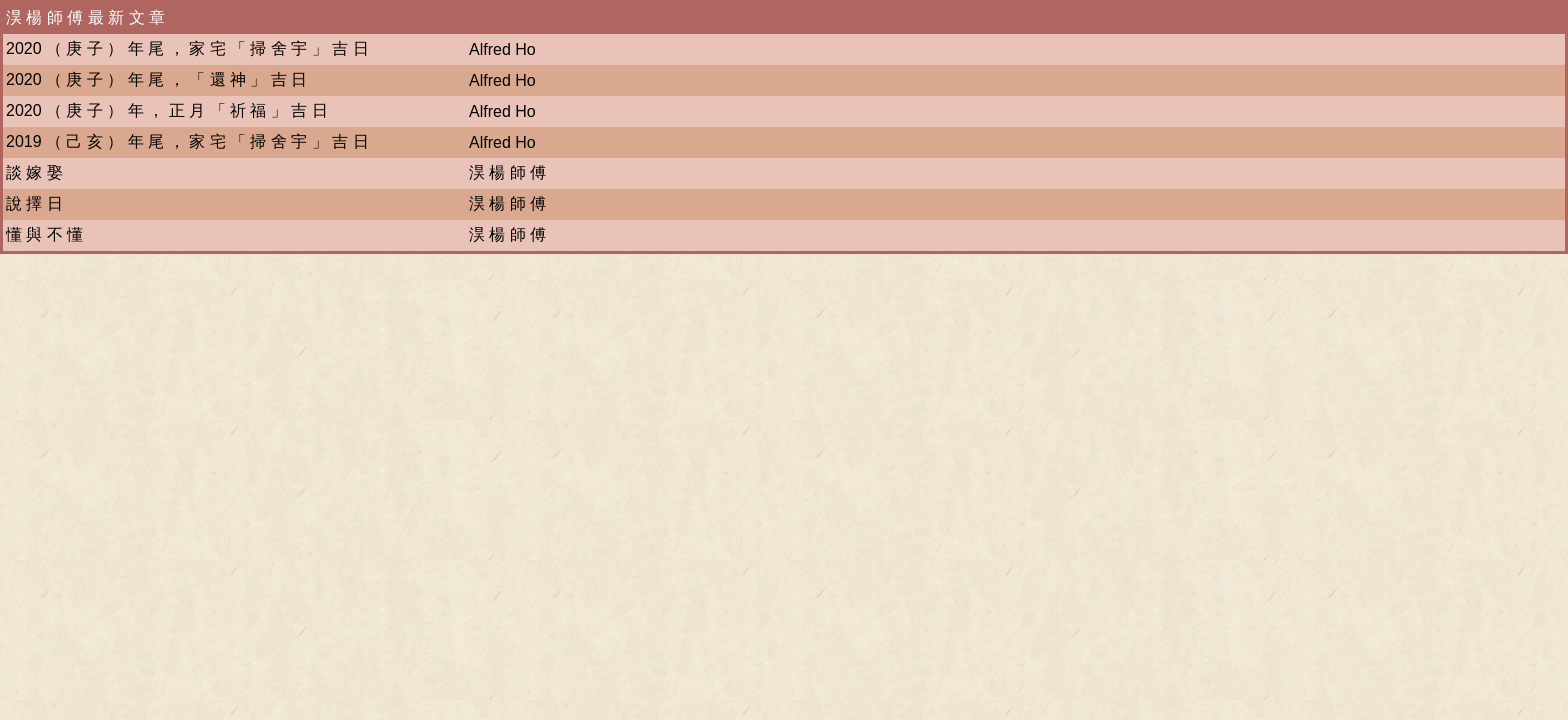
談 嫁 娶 (34, 172)
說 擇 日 (34, 203)
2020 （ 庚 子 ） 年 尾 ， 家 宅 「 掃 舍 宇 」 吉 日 (187, 48)
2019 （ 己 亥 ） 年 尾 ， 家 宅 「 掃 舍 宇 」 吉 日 (187, 141)
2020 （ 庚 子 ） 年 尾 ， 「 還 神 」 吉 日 (156, 79)
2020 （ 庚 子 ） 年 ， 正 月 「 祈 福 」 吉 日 (167, 110)
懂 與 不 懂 (44, 234)
